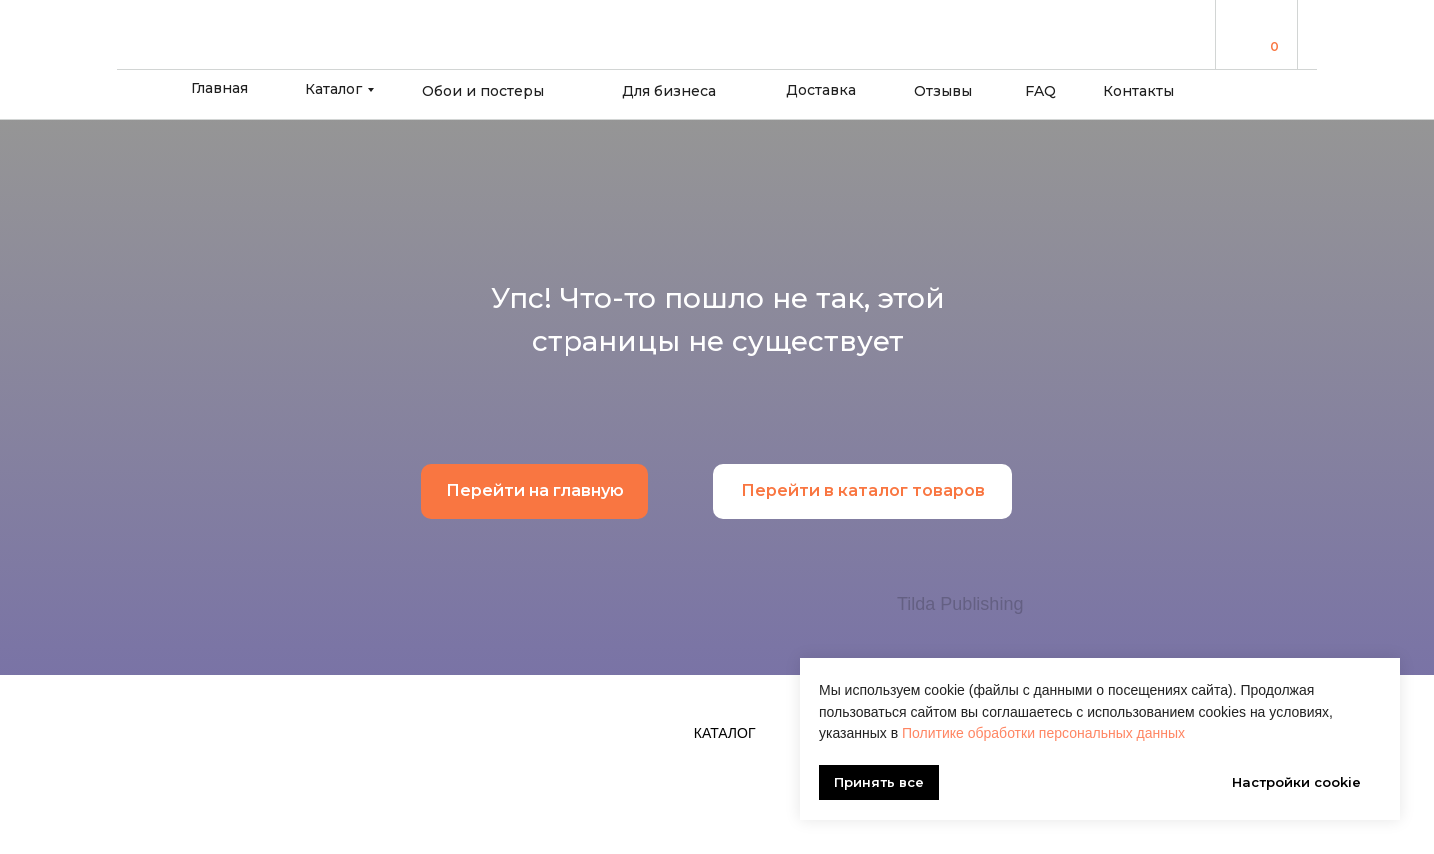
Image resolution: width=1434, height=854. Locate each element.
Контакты (1138, 91)
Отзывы (943, 91)
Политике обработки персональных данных (1043, 733)
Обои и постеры (483, 91)
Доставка (821, 90)
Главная (219, 88)
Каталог (333, 89)
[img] (1247, 33)
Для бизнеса (669, 91)
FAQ (1040, 91)
